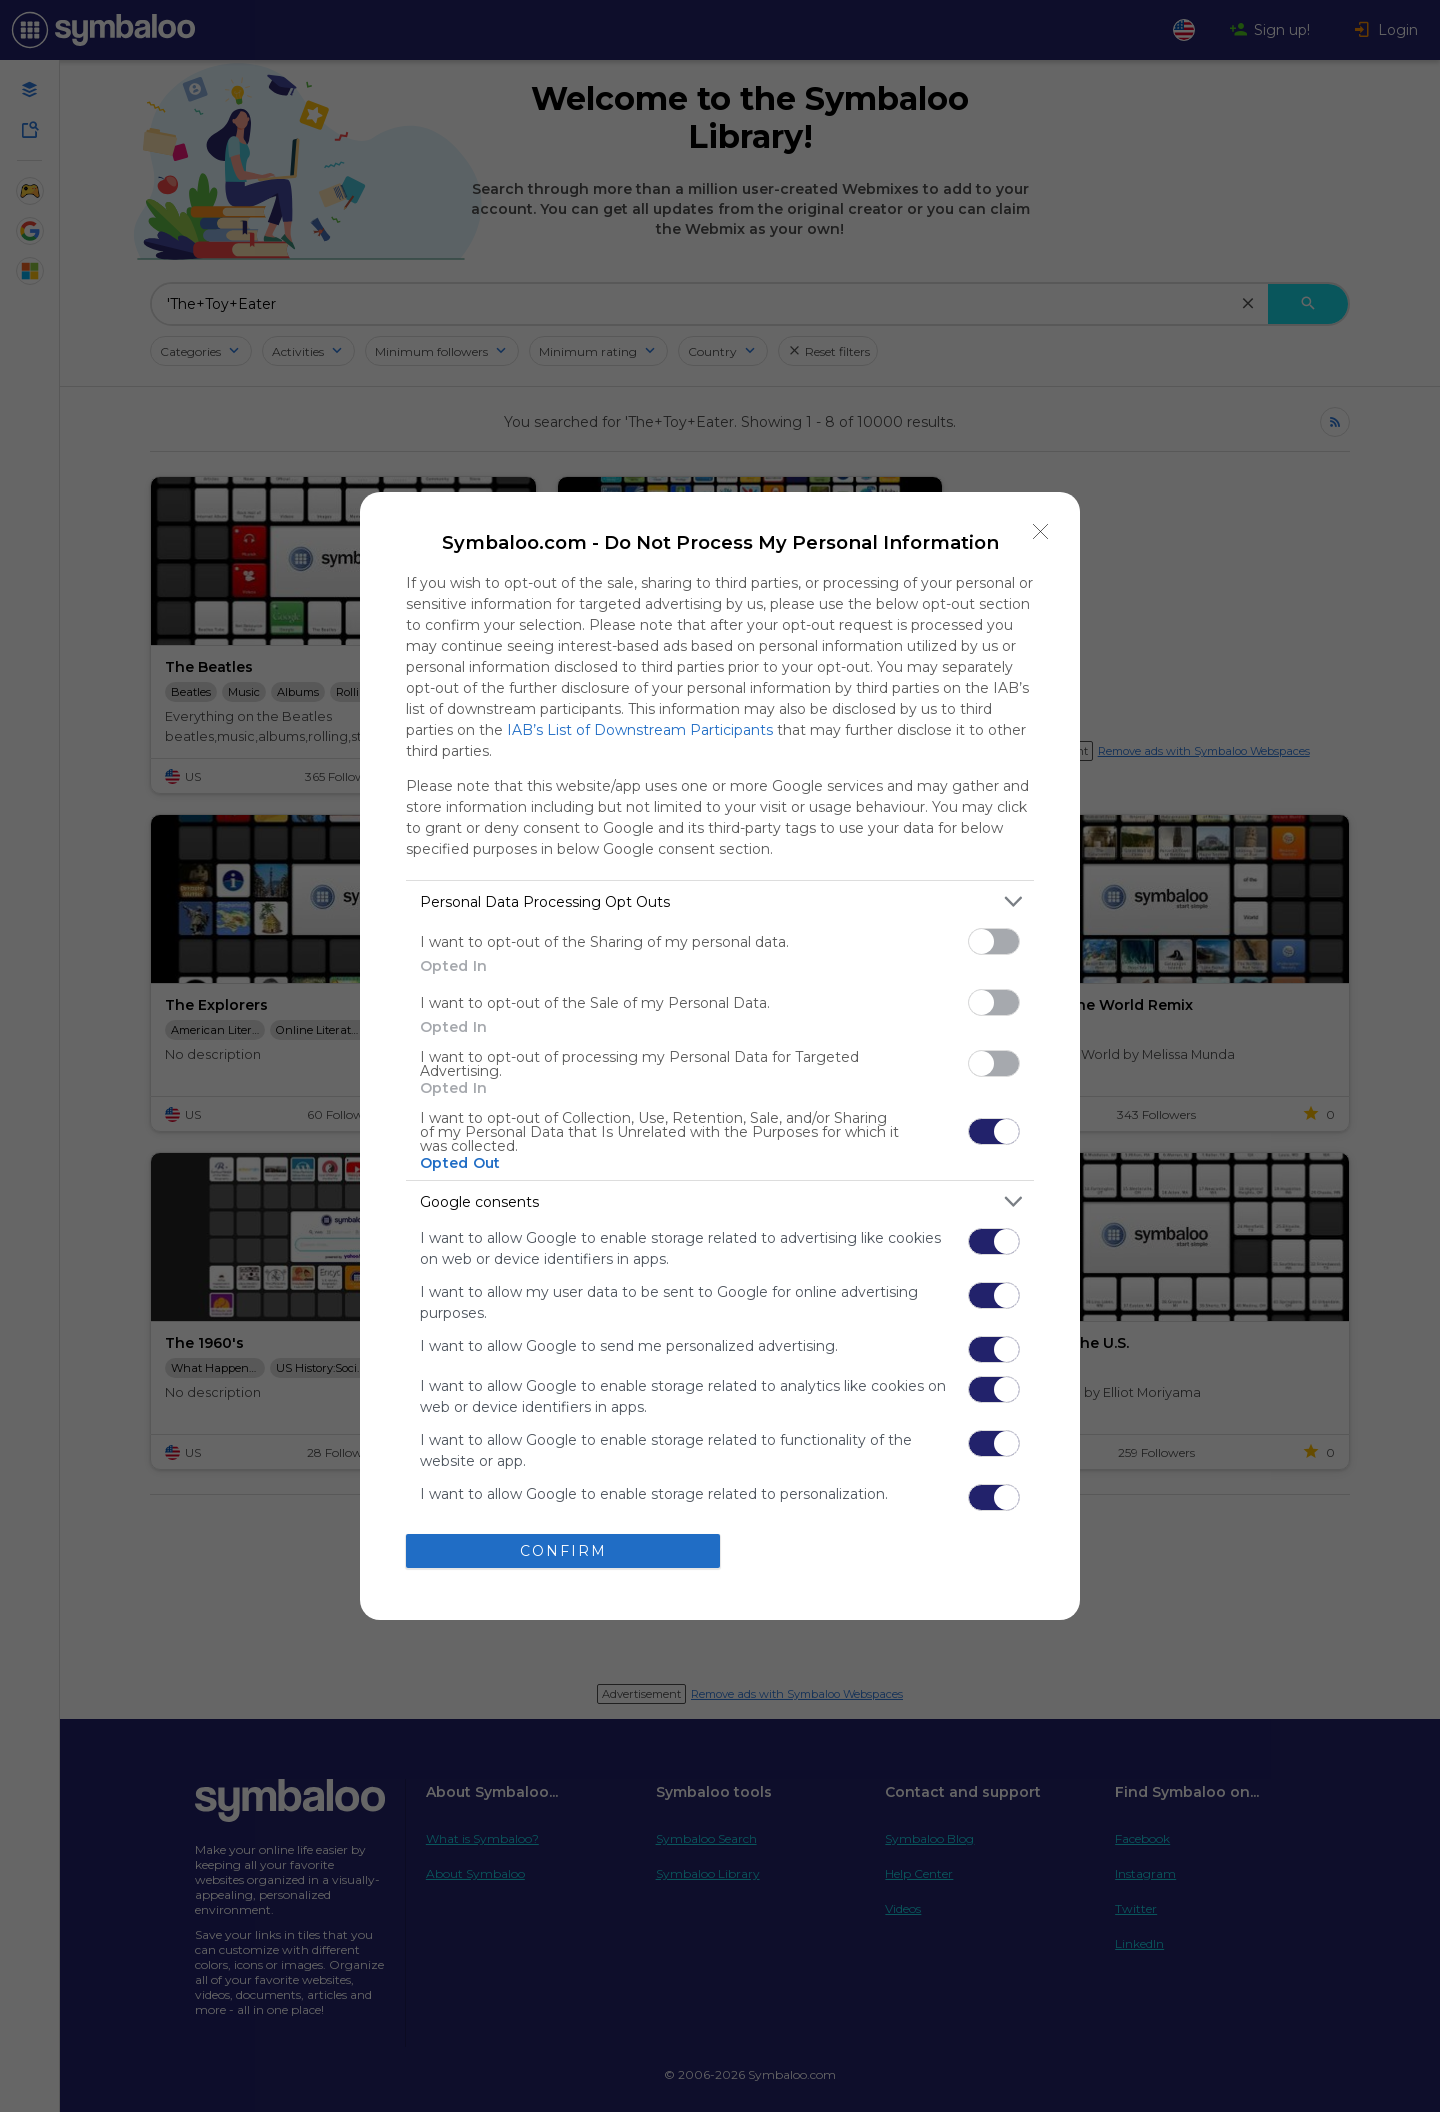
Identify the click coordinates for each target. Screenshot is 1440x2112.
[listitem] (720, 901)
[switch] (994, 941)
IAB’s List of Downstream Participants (640, 730)
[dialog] (720, 1056)
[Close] (1041, 531)
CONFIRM (563, 1551)
